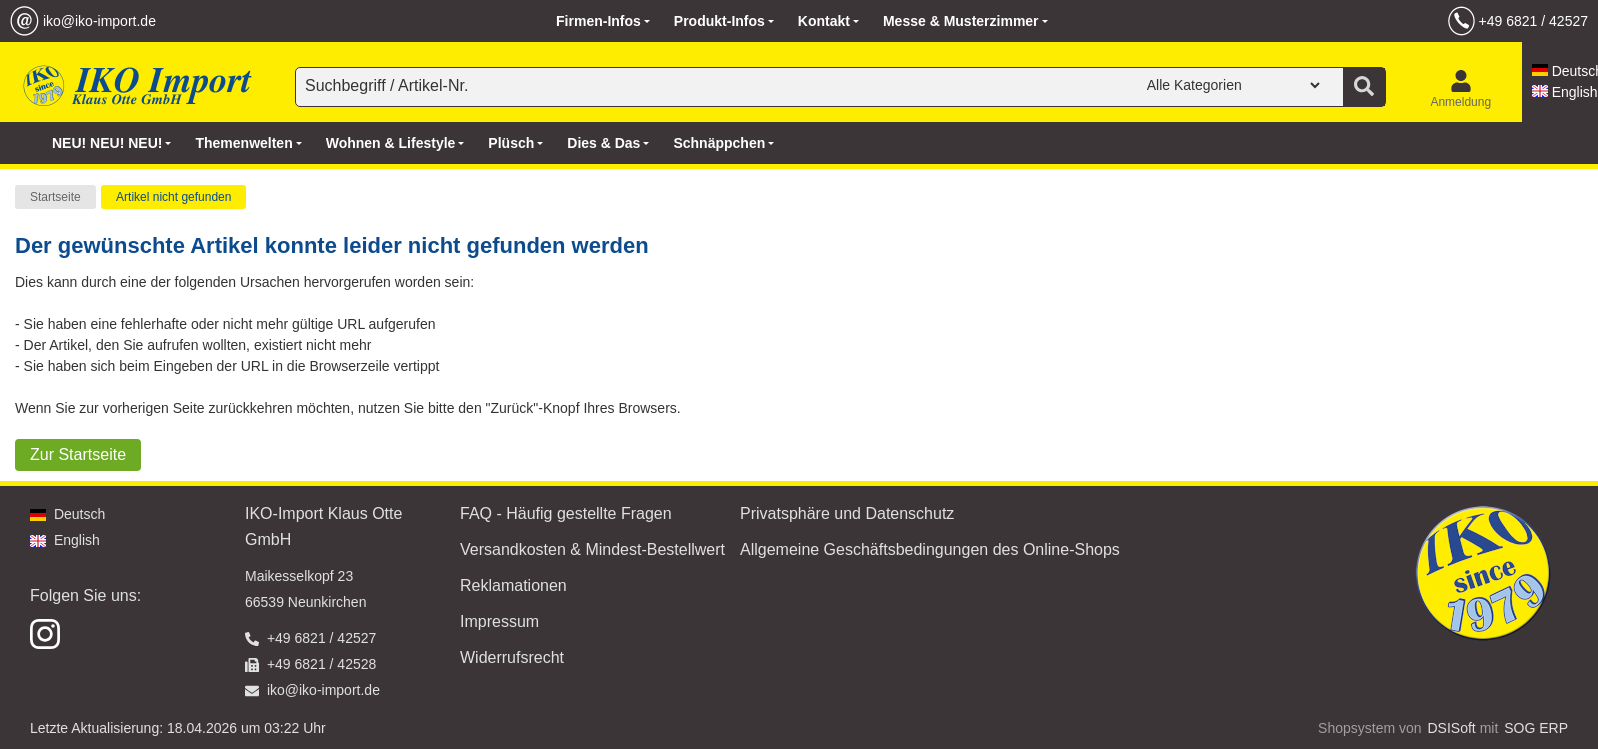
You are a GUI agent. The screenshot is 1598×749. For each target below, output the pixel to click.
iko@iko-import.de (99, 21)
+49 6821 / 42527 (1533, 21)
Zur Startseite (78, 454)
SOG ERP (1536, 728)
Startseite (55, 197)
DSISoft (1452, 728)
